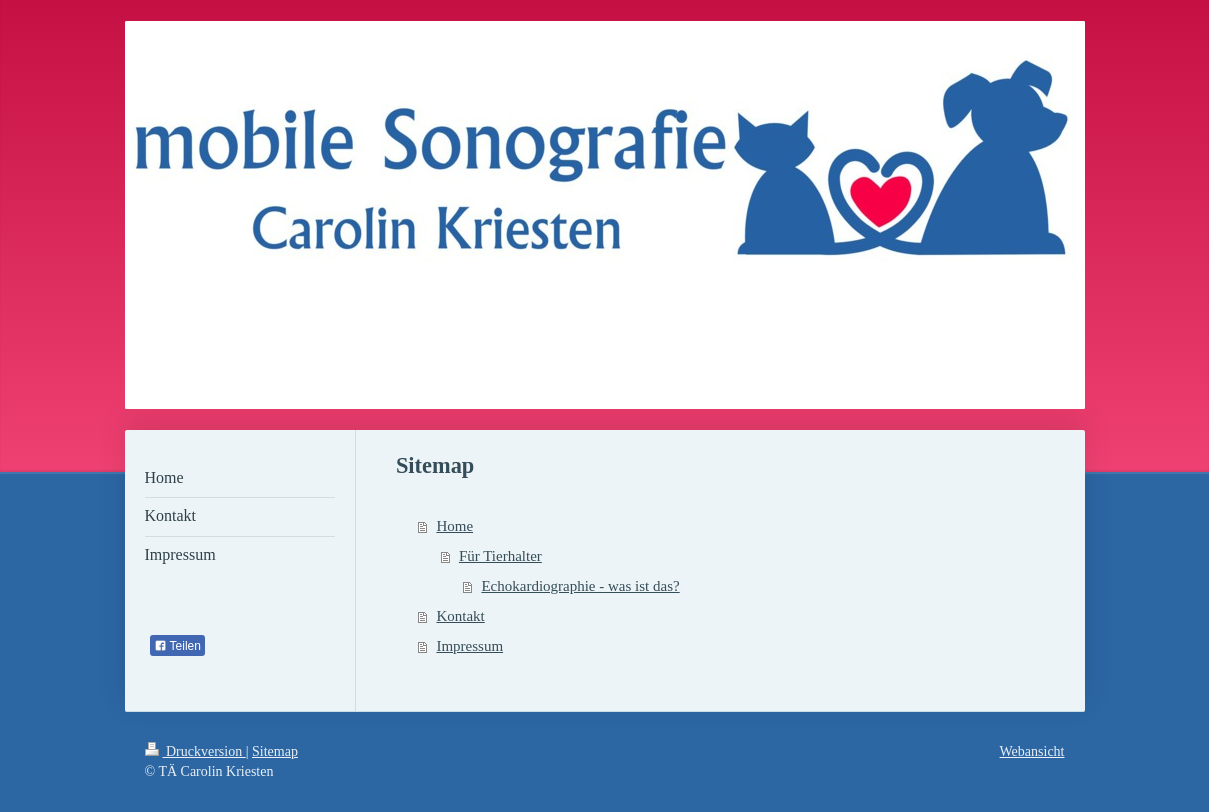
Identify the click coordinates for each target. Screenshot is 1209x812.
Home (454, 526)
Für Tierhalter (500, 556)
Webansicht (1032, 751)
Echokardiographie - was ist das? (580, 586)
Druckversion (195, 751)
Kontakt (460, 616)
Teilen (177, 646)
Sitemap (275, 751)
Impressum (469, 646)
